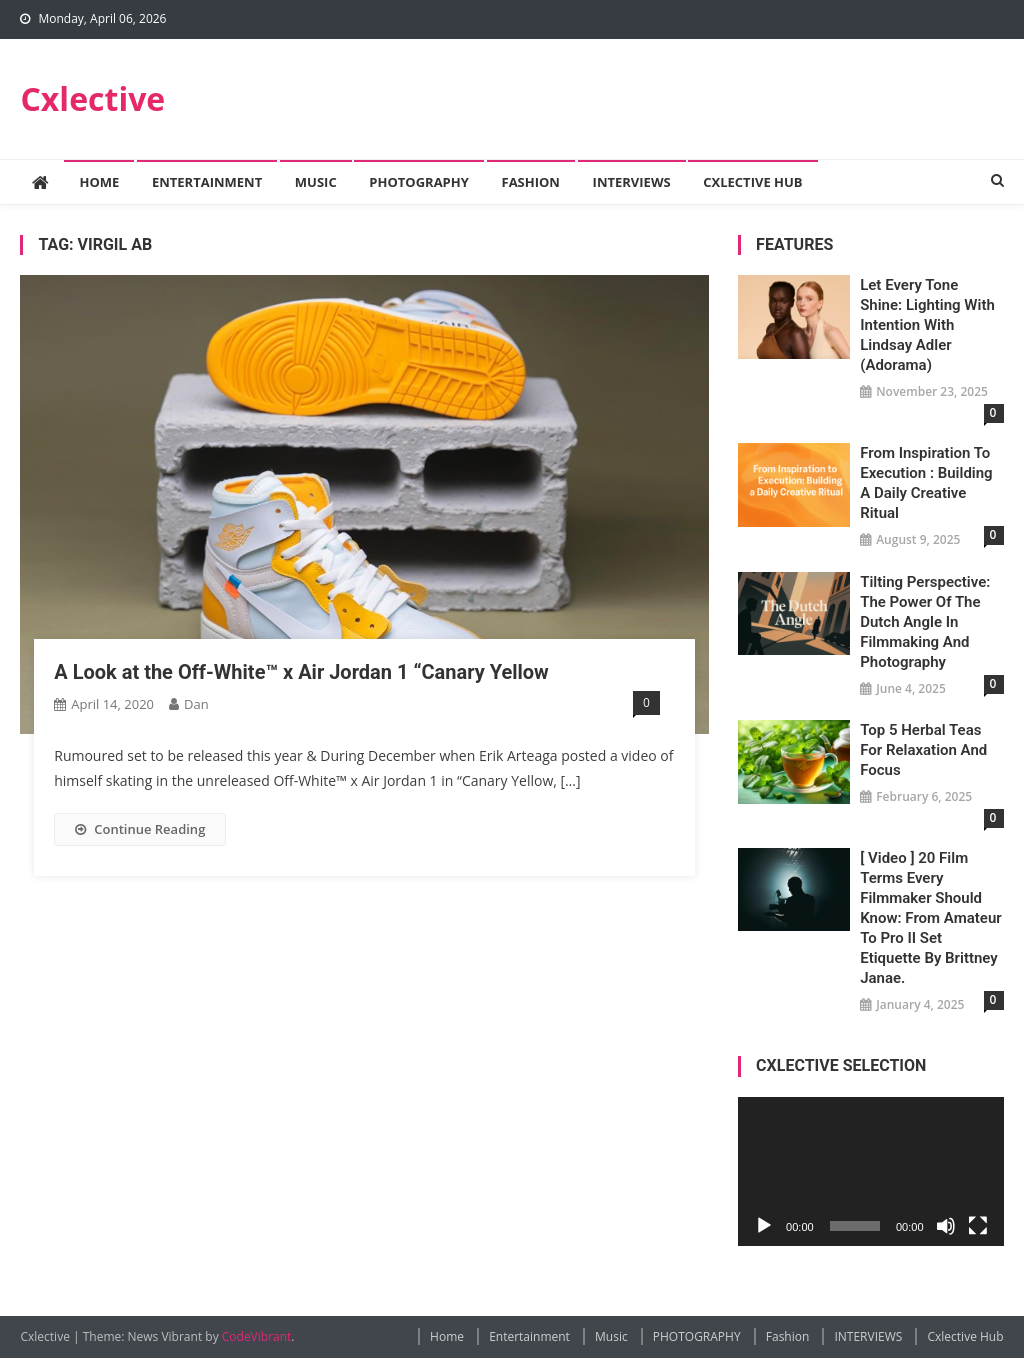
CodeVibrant (257, 1336)
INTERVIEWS (632, 182)
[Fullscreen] (978, 1226)
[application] (870, 1171)
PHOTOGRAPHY (419, 182)
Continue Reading (140, 829)
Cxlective (92, 98)
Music (316, 182)
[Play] (764, 1226)
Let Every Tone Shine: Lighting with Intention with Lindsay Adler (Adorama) (927, 325)
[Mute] (946, 1226)
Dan (196, 704)
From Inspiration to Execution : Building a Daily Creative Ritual (926, 483)
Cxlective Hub (752, 182)
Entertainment (207, 182)
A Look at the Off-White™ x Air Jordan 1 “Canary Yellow (301, 672)
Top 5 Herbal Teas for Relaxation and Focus (923, 750)
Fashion (531, 182)
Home (99, 182)
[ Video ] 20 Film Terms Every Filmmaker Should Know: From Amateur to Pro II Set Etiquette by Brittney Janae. (930, 918)
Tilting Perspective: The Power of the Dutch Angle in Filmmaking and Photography (925, 622)
